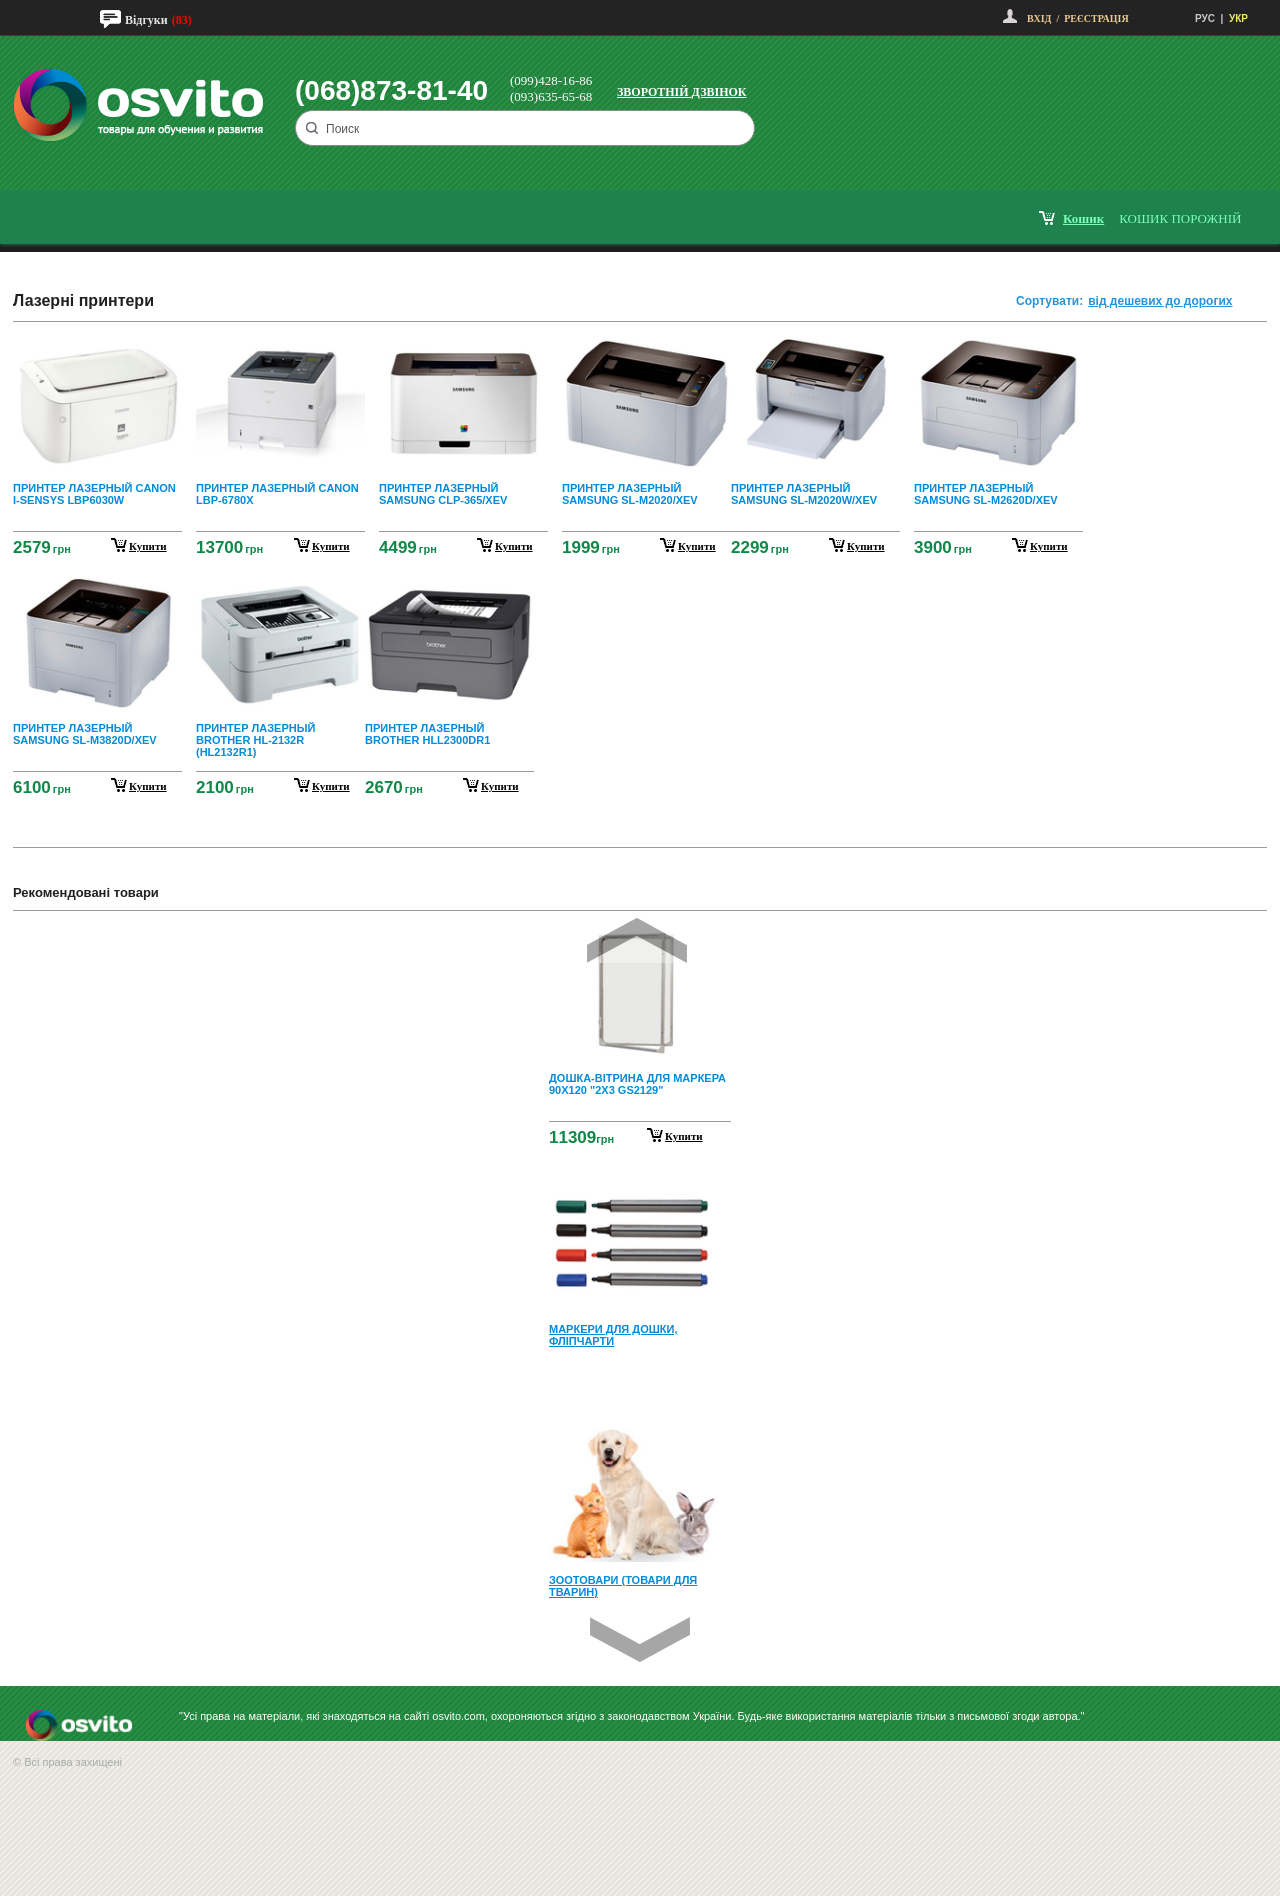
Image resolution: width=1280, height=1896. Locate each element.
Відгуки (146, 20)
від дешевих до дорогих (1160, 301)
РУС (1205, 18)
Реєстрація (1096, 18)
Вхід (1039, 18)
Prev (637, 940)
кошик (1083, 218)
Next (640, 1639)
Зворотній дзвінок (682, 92)
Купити (684, 1136)
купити (148, 546)
